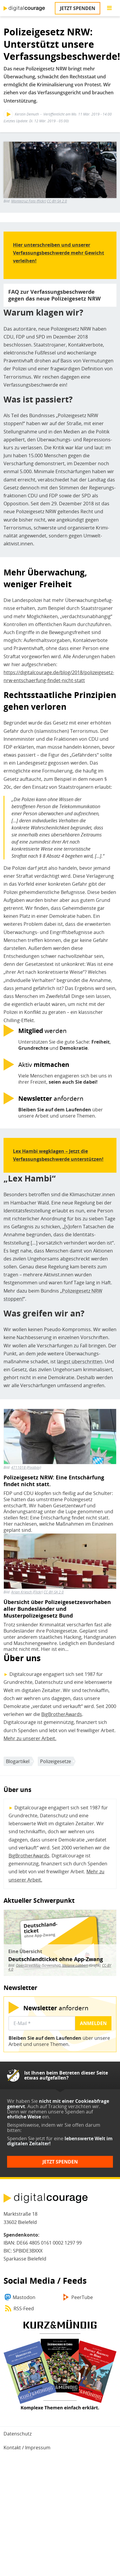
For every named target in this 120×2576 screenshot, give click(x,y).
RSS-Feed (24, 2308)
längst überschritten (79, 1361)
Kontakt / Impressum (27, 2447)
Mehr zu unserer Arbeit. (30, 1738)
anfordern (50, 1098)
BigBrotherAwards (61, 1714)
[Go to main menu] (109, 8)
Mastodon (24, 2297)
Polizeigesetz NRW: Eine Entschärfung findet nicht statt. (54, 1481)
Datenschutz (18, 2433)
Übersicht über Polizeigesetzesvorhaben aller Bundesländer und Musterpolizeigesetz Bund (57, 1609)
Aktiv (43, 1064)
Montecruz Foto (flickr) (28, 201)
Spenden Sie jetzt (26, 2138)
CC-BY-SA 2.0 (57, 201)
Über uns (22, 1658)
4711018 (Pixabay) (26, 1467)
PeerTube (82, 2297)
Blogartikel (17, 1761)
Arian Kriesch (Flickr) (27, 1592)
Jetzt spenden (77, 8)
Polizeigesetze (55, 1761)
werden (42, 1030)
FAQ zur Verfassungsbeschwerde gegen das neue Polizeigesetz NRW (54, 295)
